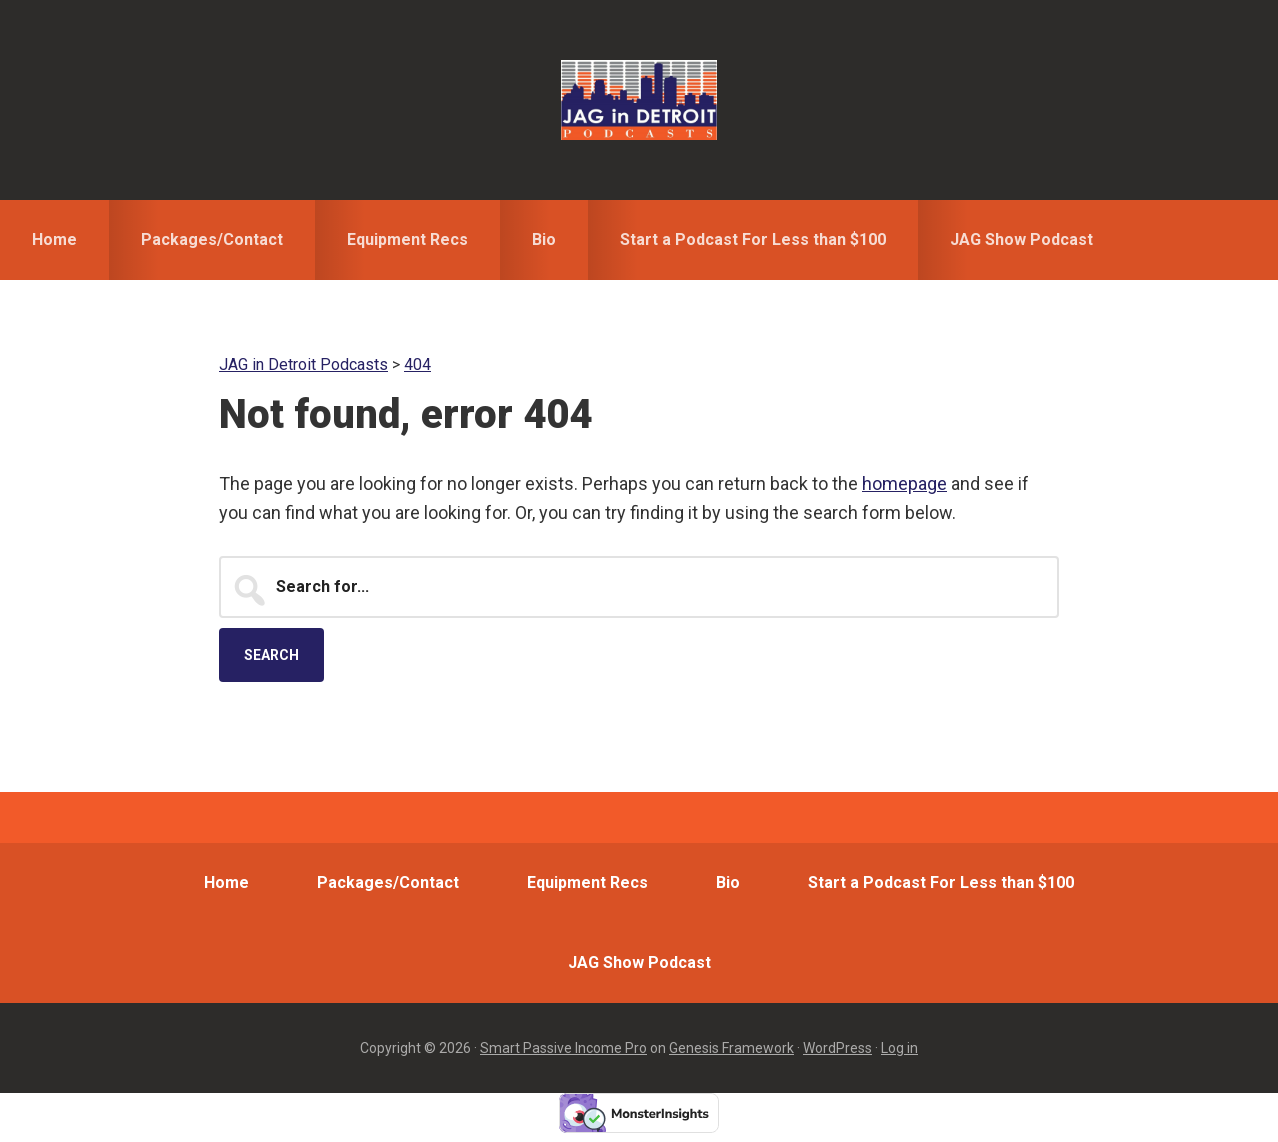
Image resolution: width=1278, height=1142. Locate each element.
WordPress (837, 1048)
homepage (904, 483)
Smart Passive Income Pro (563, 1048)
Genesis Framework (731, 1048)
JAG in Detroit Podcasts (639, 100)
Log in (899, 1048)
